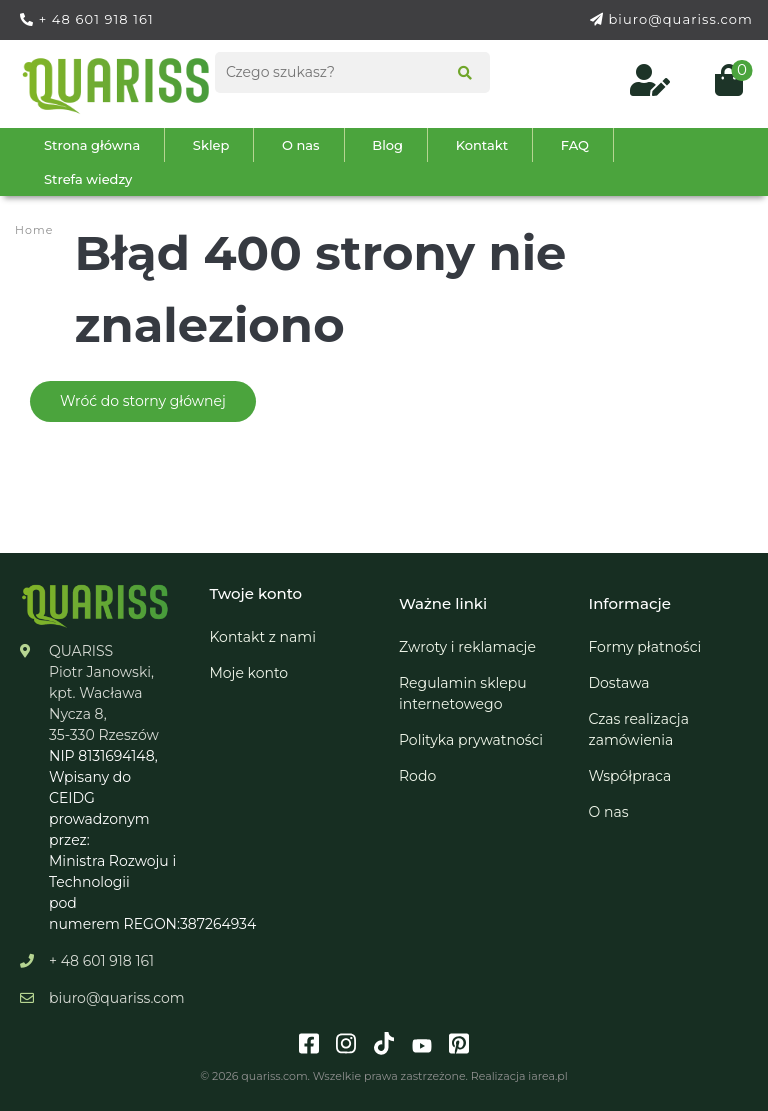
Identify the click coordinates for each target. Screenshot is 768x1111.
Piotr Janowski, (101, 672)
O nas (301, 145)
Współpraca (630, 776)
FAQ (575, 145)
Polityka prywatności (471, 740)
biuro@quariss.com (680, 19)
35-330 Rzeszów (104, 735)
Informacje (630, 603)
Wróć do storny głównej (143, 401)
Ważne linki (443, 603)
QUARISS (81, 651)
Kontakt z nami (263, 637)
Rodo (417, 776)
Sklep (211, 145)
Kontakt (482, 145)
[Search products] (352, 72)
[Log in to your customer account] (652, 86)
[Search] (458, 75)
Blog (387, 145)
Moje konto (249, 673)
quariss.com (274, 1076)
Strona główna (92, 145)
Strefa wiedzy (88, 179)
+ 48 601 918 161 (96, 19)
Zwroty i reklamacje (467, 647)
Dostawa (619, 683)
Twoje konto (256, 593)
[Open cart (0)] (721, 86)
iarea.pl (547, 1076)
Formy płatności (645, 647)
